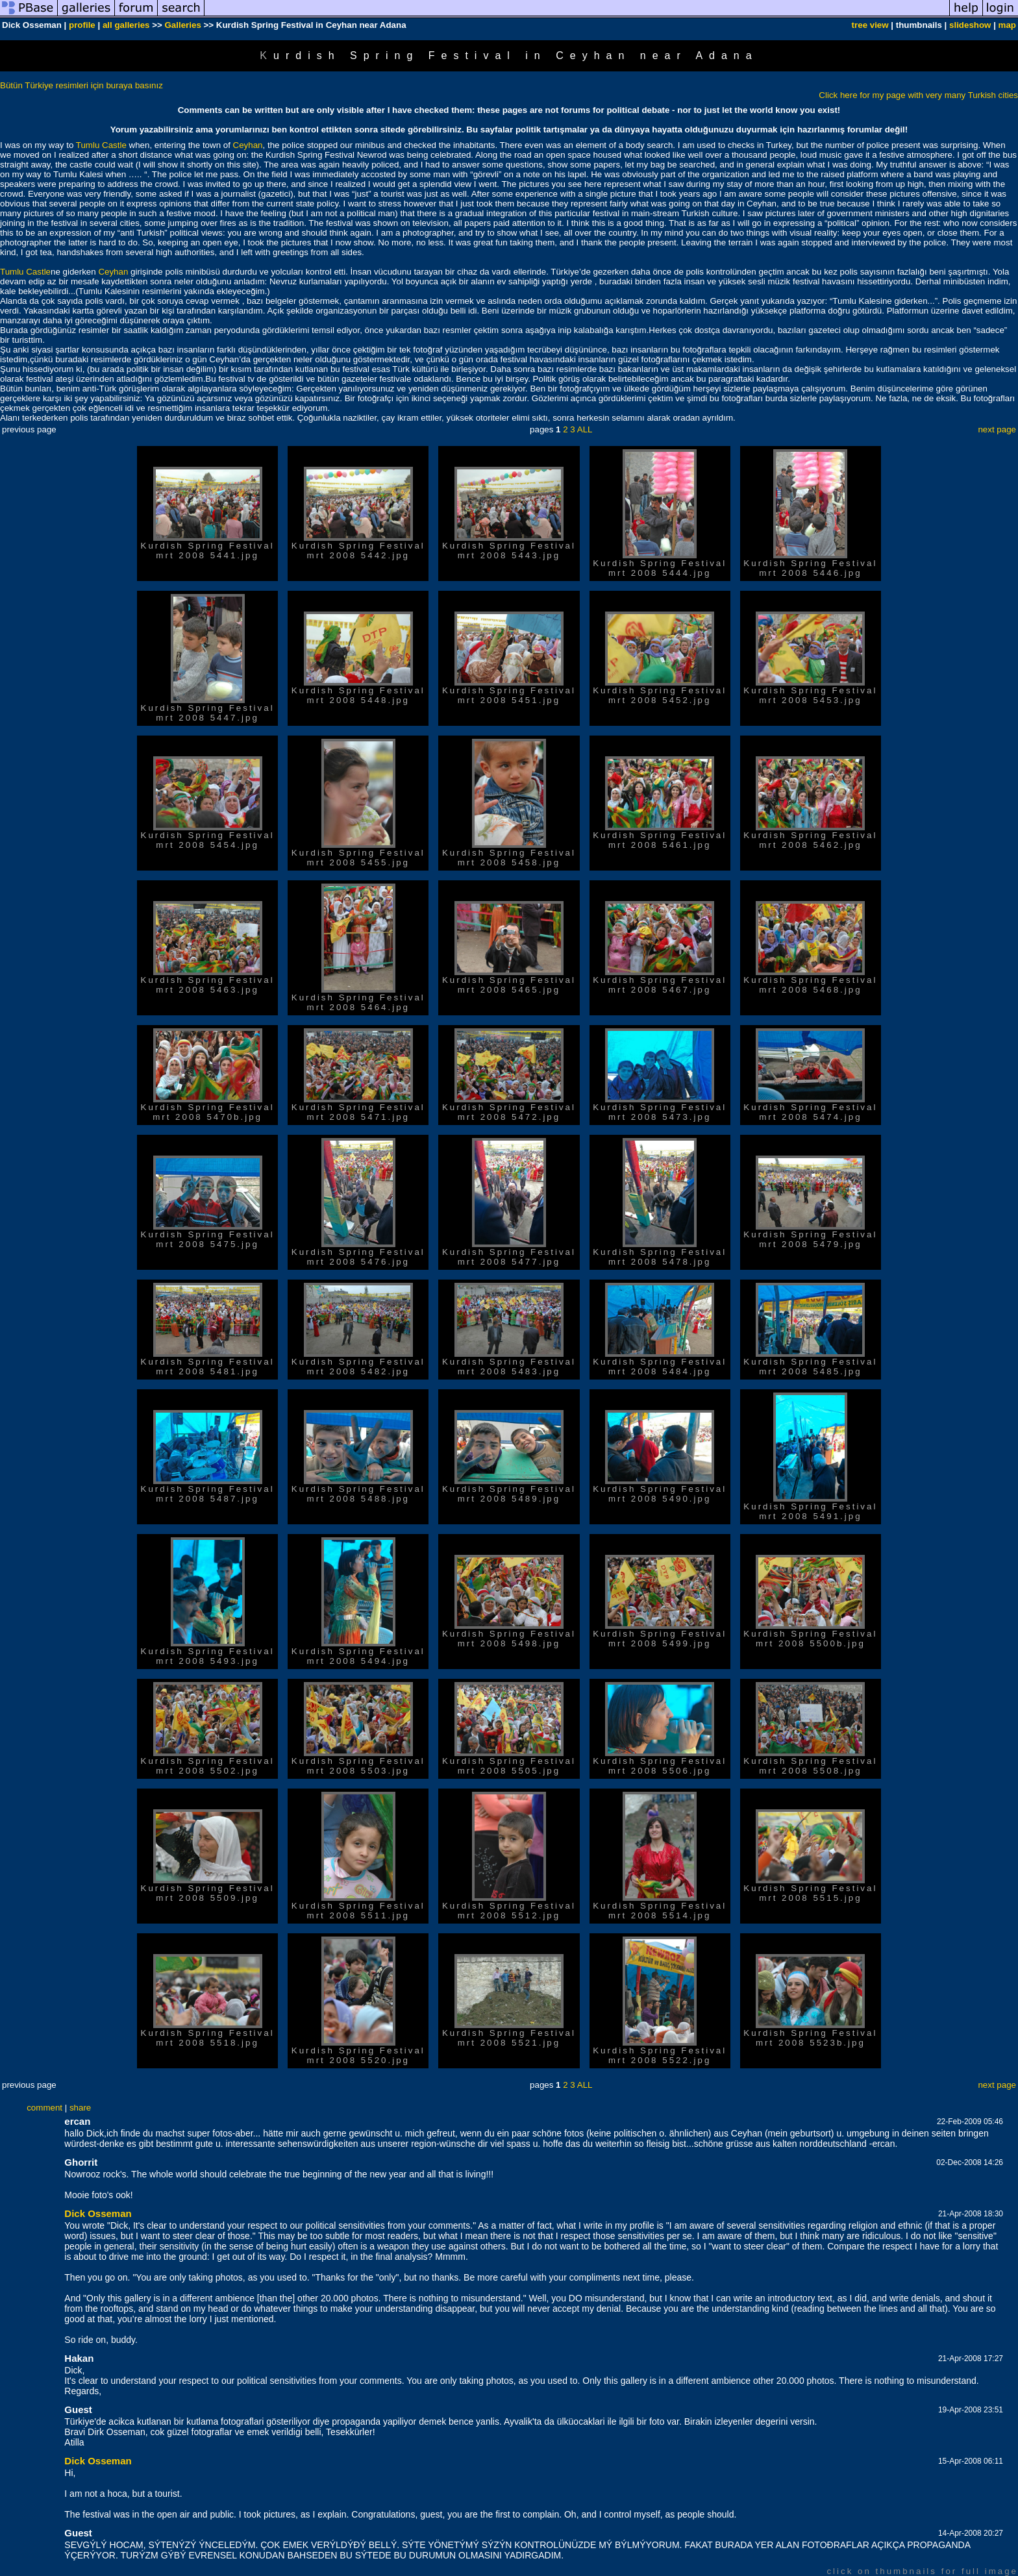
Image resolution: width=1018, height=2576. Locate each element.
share (80, 2107)
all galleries (126, 25)
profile (82, 25)
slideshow (970, 25)
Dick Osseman (97, 2213)
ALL (585, 429)
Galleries (182, 25)
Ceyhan (248, 145)
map (1007, 25)
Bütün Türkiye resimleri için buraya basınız (81, 85)
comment (44, 2107)
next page (997, 429)
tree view (870, 25)
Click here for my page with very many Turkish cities (918, 95)
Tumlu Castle (101, 145)
